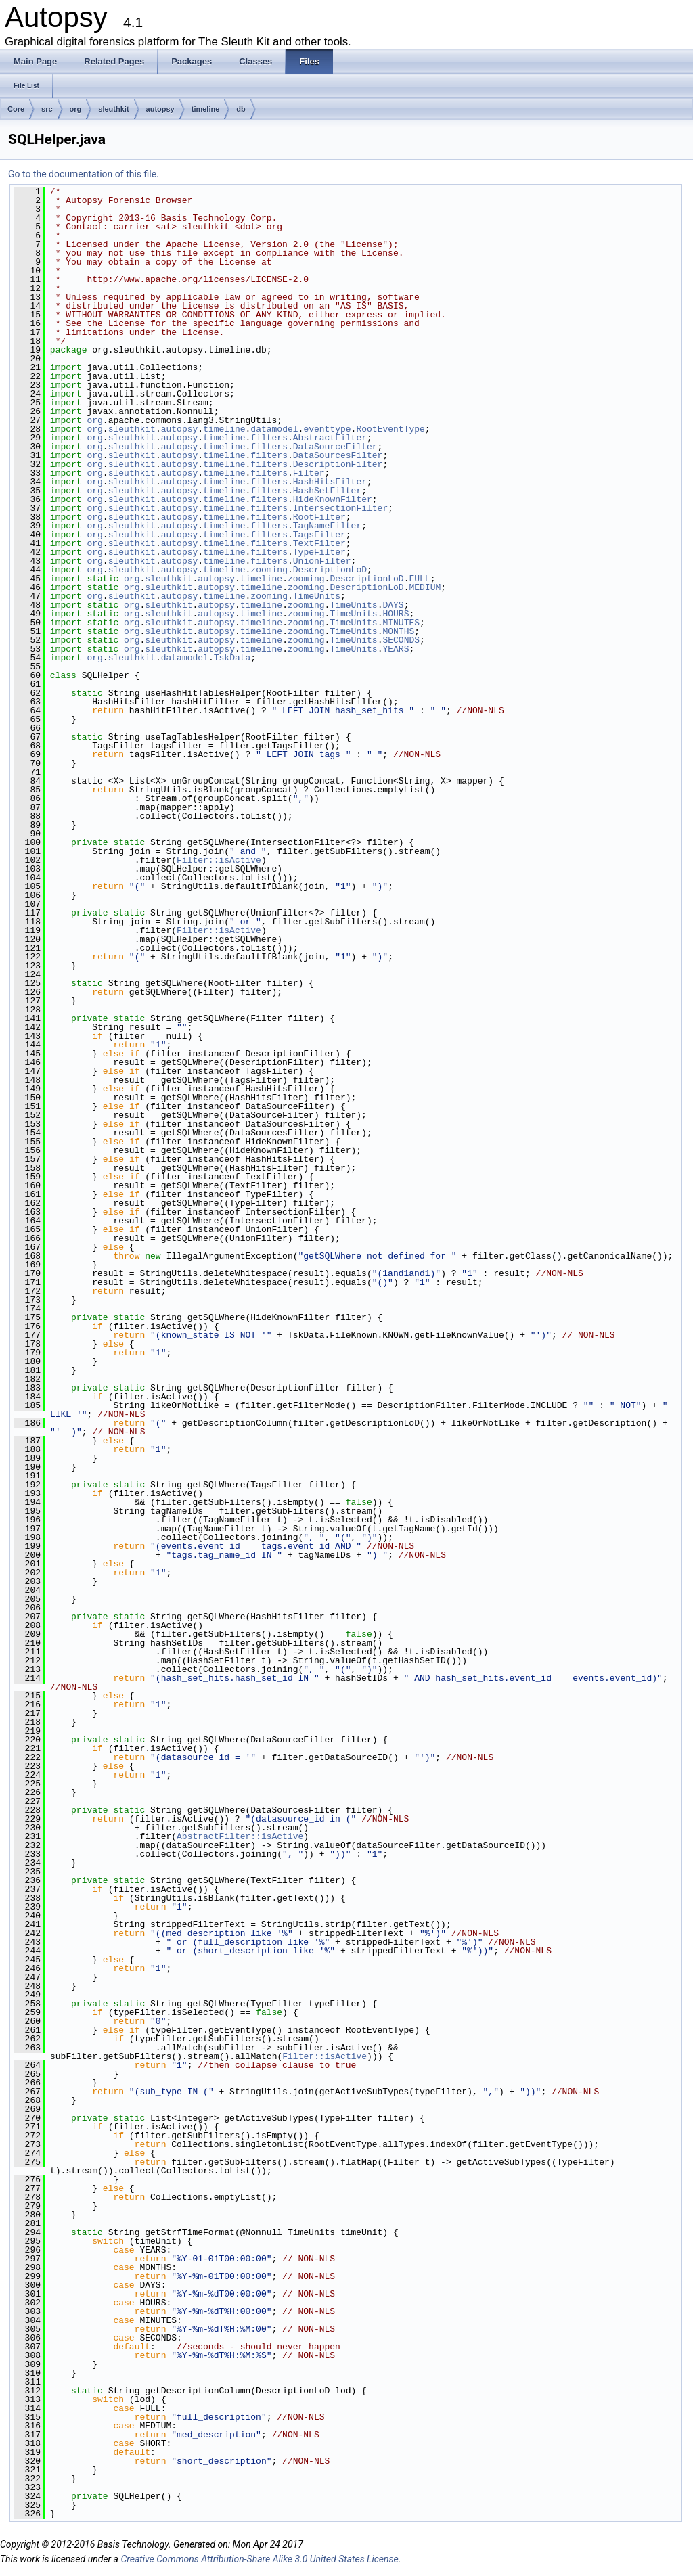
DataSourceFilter (335, 446)
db (240, 109)
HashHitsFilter (330, 482)
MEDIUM (425, 587)
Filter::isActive (219, 860)
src (47, 109)
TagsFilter (319, 534)
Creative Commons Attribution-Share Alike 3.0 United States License (259, 2559)
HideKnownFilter (332, 499)
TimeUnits (316, 596)
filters (269, 438)
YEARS (395, 649)
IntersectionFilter (340, 508)
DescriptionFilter (338, 464)
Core (15, 109)
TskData (232, 658)
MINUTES (401, 622)
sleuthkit (113, 109)
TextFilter (319, 543)
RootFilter (319, 517)
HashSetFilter (327, 490)
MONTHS (398, 631)
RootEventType (390, 429)
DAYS (392, 605)
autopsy (160, 109)
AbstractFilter (330, 438)
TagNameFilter (327, 526)
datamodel (274, 429)
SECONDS (401, 640)
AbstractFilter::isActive (240, 1836)
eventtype (327, 429)
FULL (419, 578)
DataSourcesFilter (338, 455)
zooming (269, 570)
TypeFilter (319, 552)
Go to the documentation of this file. (83, 173)
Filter (309, 473)
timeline (206, 109)
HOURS (395, 614)
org (76, 109)
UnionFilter (322, 561)
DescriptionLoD (330, 570)
